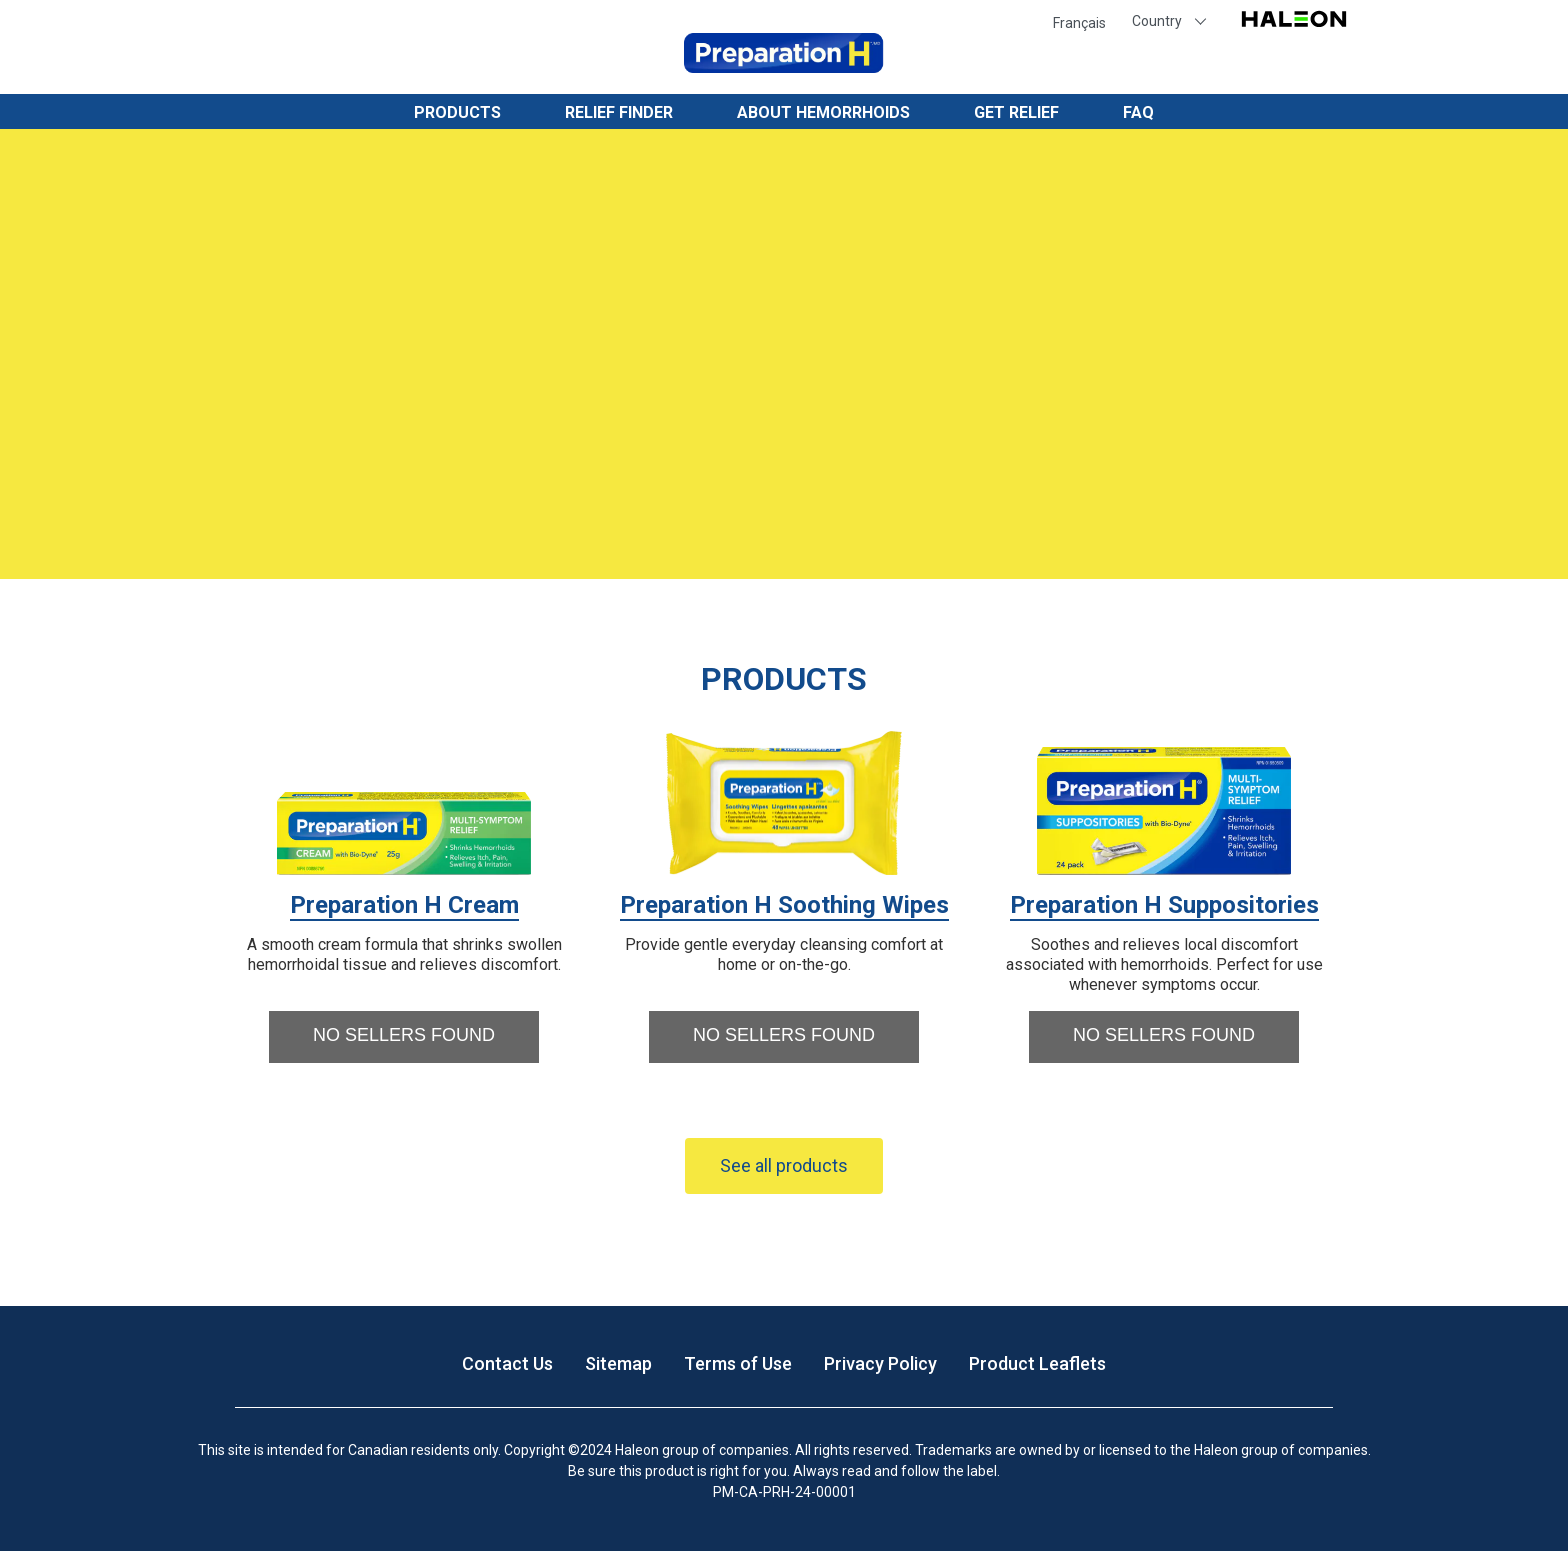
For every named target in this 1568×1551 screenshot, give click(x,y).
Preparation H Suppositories (1164, 905)
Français (1079, 23)
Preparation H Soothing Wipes (784, 905)
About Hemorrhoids (823, 112)
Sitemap (618, 1363)
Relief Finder (619, 112)
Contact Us (507, 1363)
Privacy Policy (880, 1363)
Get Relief (1016, 112)
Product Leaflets (1037, 1363)
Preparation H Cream (404, 905)
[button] (404, 1037)
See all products (784, 1165)
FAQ (1138, 112)
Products (457, 112)
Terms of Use (738, 1363)
